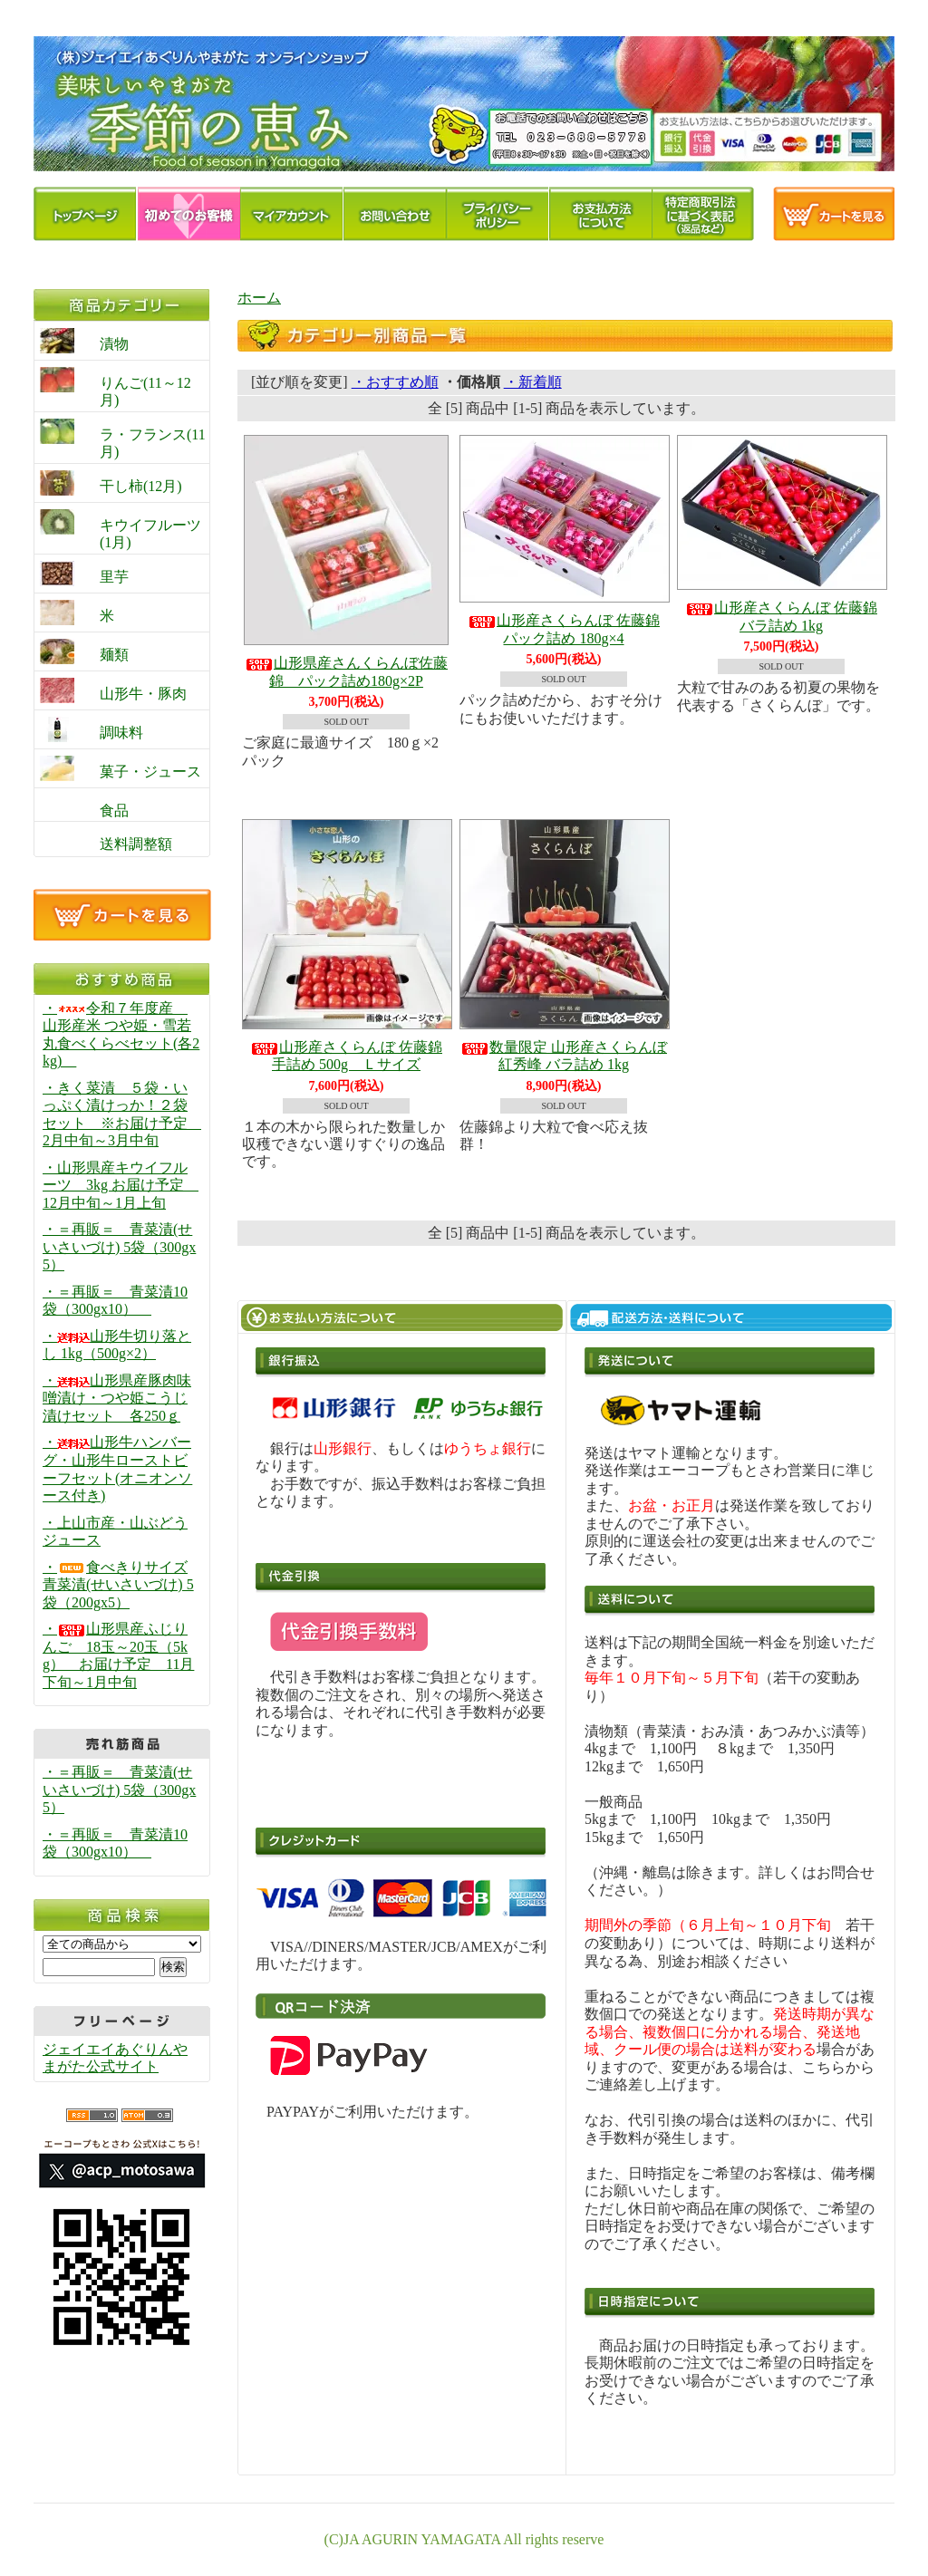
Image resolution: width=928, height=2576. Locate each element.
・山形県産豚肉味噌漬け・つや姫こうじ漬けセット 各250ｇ (117, 1398)
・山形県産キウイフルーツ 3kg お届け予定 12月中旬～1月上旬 (120, 1185)
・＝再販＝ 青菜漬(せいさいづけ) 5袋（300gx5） (119, 1246)
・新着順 (533, 382)
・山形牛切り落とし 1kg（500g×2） (117, 1345)
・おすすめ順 (395, 382)
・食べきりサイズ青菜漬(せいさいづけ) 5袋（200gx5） (118, 1584)
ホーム (259, 297)
